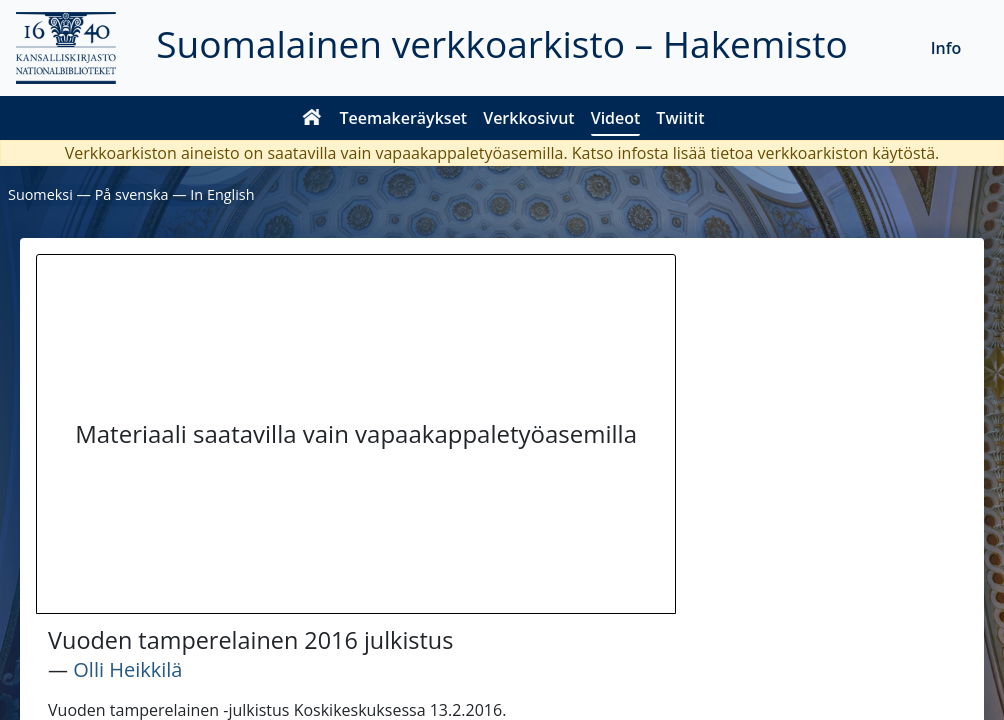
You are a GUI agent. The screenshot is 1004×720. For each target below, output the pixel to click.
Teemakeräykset (404, 118)
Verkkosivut (528, 118)
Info (946, 48)
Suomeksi (40, 194)
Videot (616, 118)
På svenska (132, 194)
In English (222, 194)
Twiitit (680, 118)
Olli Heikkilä (127, 669)
